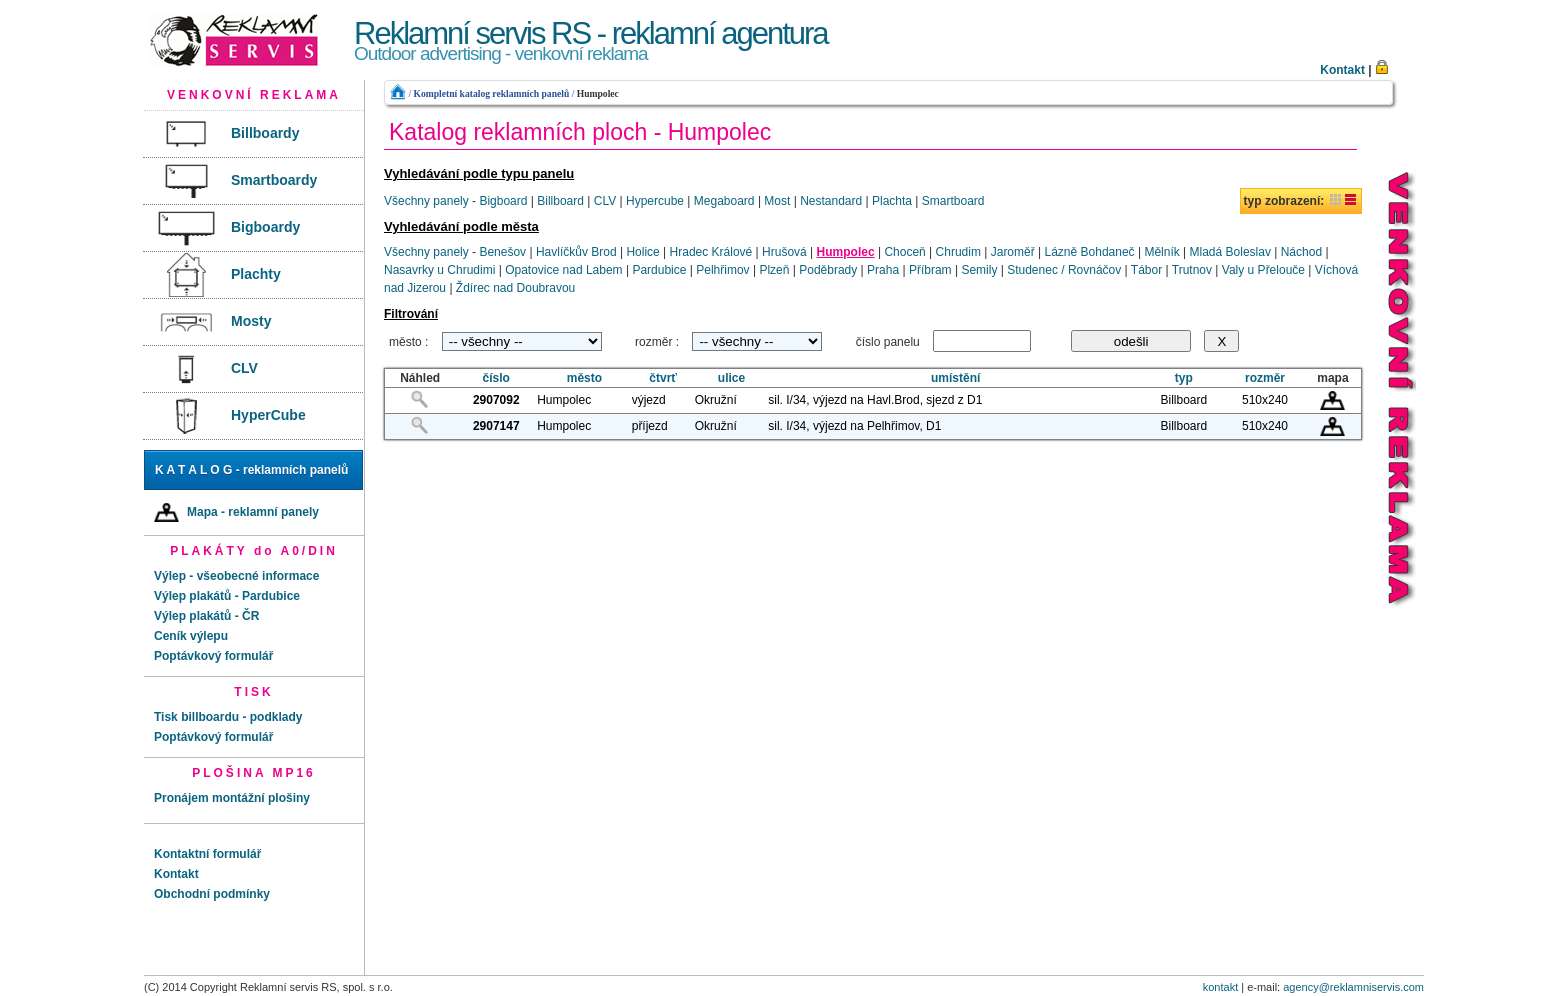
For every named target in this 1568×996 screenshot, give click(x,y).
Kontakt (1342, 70)
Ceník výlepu (191, 636)
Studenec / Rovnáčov (1064, 270)
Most (777, 201)
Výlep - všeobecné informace (236, 576)
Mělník (1161, 252)
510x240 (1265, 400)
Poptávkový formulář (213, 656)
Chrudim (958, 252)
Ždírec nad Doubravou (515, 288)
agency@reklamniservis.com (1353, 987)
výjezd (649, 400)
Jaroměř (1013, 252)
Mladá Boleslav (1230, 252)
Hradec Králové (711, 252)
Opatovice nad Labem (563, 270)
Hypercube (655, 201)
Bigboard (503, 201)
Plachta (892, 201)
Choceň (904, 252)
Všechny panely (426, 201)
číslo (496, 378)
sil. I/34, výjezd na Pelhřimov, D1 (854, 426)
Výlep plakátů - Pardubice (227, 596)
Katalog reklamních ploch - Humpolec (580, 132)
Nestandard (831, 201)
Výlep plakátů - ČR (206, 616)
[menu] (254, 275)
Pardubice (659, 270)
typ (1184, 378)
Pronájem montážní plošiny (232, 798)
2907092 (496, 400)
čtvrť (663, 378)
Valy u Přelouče (1263, 270)
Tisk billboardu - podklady (228, 717)
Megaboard (724, 201)
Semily (979, 270)
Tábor (1146, 270)
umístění (955, 378)
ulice (731, 378)
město (584, 378)
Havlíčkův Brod (576, 252)
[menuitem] (253, 134)
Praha (883, 270)
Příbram (930, 270)
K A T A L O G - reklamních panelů (251, 470)
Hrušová (784, 252)
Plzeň (774, 270)
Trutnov (1192, 270)
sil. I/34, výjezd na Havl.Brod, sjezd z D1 (875, 400)
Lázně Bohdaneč (1090, 252)
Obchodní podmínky (212, 894)
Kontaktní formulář (207, 854)
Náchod (1301, 252)
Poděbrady (828, 270)
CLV (605, 201)
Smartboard (953, 201)
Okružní (716, 400)
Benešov (502, 252)
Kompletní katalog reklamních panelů (491, 93)
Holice (642, 252)
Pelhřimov (722, 270)
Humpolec (598, 93)
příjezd (650, 426)
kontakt (1220, 987)
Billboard (560, 201)
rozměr (1265, 378)
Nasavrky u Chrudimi (439, 270)
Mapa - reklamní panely (236, 512)
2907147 (496, 426)
